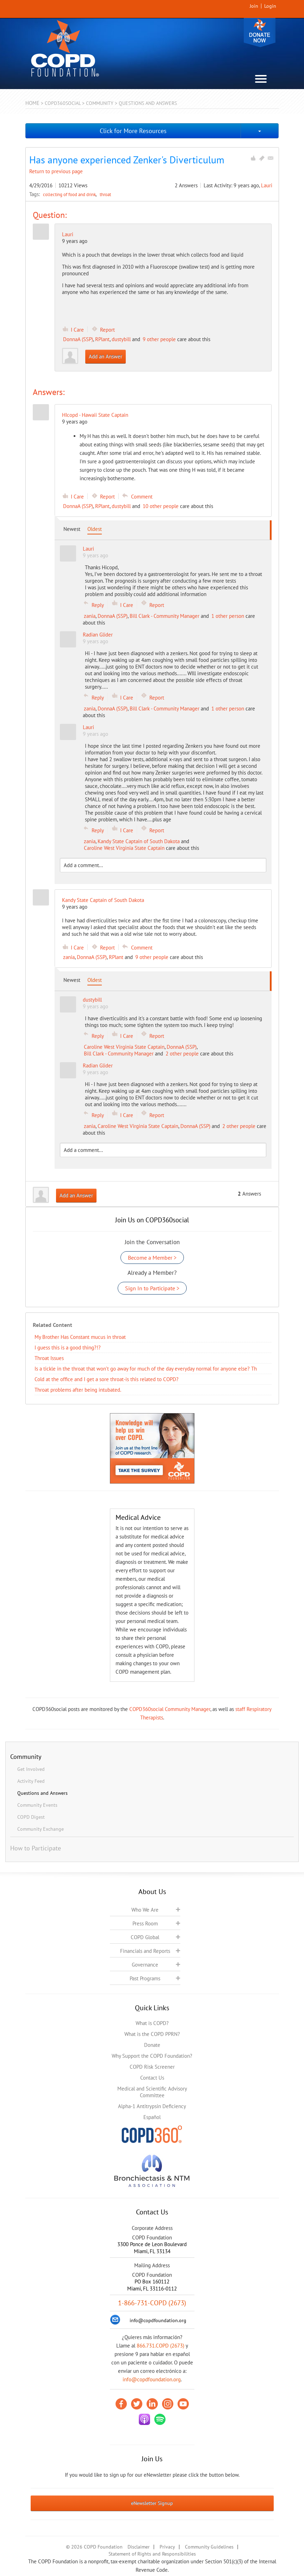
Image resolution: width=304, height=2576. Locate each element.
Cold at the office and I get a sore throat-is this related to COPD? (107, 1379)
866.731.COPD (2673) (160, 2345)
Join (254, 6)
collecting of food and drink (70, 194)
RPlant (102, 339)
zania (89, 616)
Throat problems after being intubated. (78, 1389)
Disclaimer (139, 2547)
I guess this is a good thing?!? (68, 1347)
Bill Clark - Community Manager (164, 616)
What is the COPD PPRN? (152, 2034)
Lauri (266, 185)
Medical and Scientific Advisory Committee (152, 2092)
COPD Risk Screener (152, 2066)
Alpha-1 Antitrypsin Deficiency (152, 2106)
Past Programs (145, 1978)
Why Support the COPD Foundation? (152, 2055)
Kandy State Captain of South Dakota (139, 841)
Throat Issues (49, 1358)
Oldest (94, 529)
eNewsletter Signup (152, 2503)
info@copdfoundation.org (152, 2379)
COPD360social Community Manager (169, 1709)
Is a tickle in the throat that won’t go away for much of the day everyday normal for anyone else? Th (146, 1368)
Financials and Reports (145, 1951)
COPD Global (145, 1937)
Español (152, 2117)
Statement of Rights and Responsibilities (152, 2554)
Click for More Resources (133, 131)
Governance (145, 1964)
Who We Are (145, 1909)
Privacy (167, 2547)
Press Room (145, 1923)
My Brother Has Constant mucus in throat (80, 1337)
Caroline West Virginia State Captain (124, 848)
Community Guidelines (209, 2547)
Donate (259, 32)
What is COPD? (152, 2023)
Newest (71, 529)
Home (32, 103)
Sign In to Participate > (152, 1288)
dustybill (121, 339)
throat (105, 194)
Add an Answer (105, 356)
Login (270, 6)
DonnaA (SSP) (78, 339)
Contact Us (152, 2077)
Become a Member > (152, 1257)
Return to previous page (56, 171)
